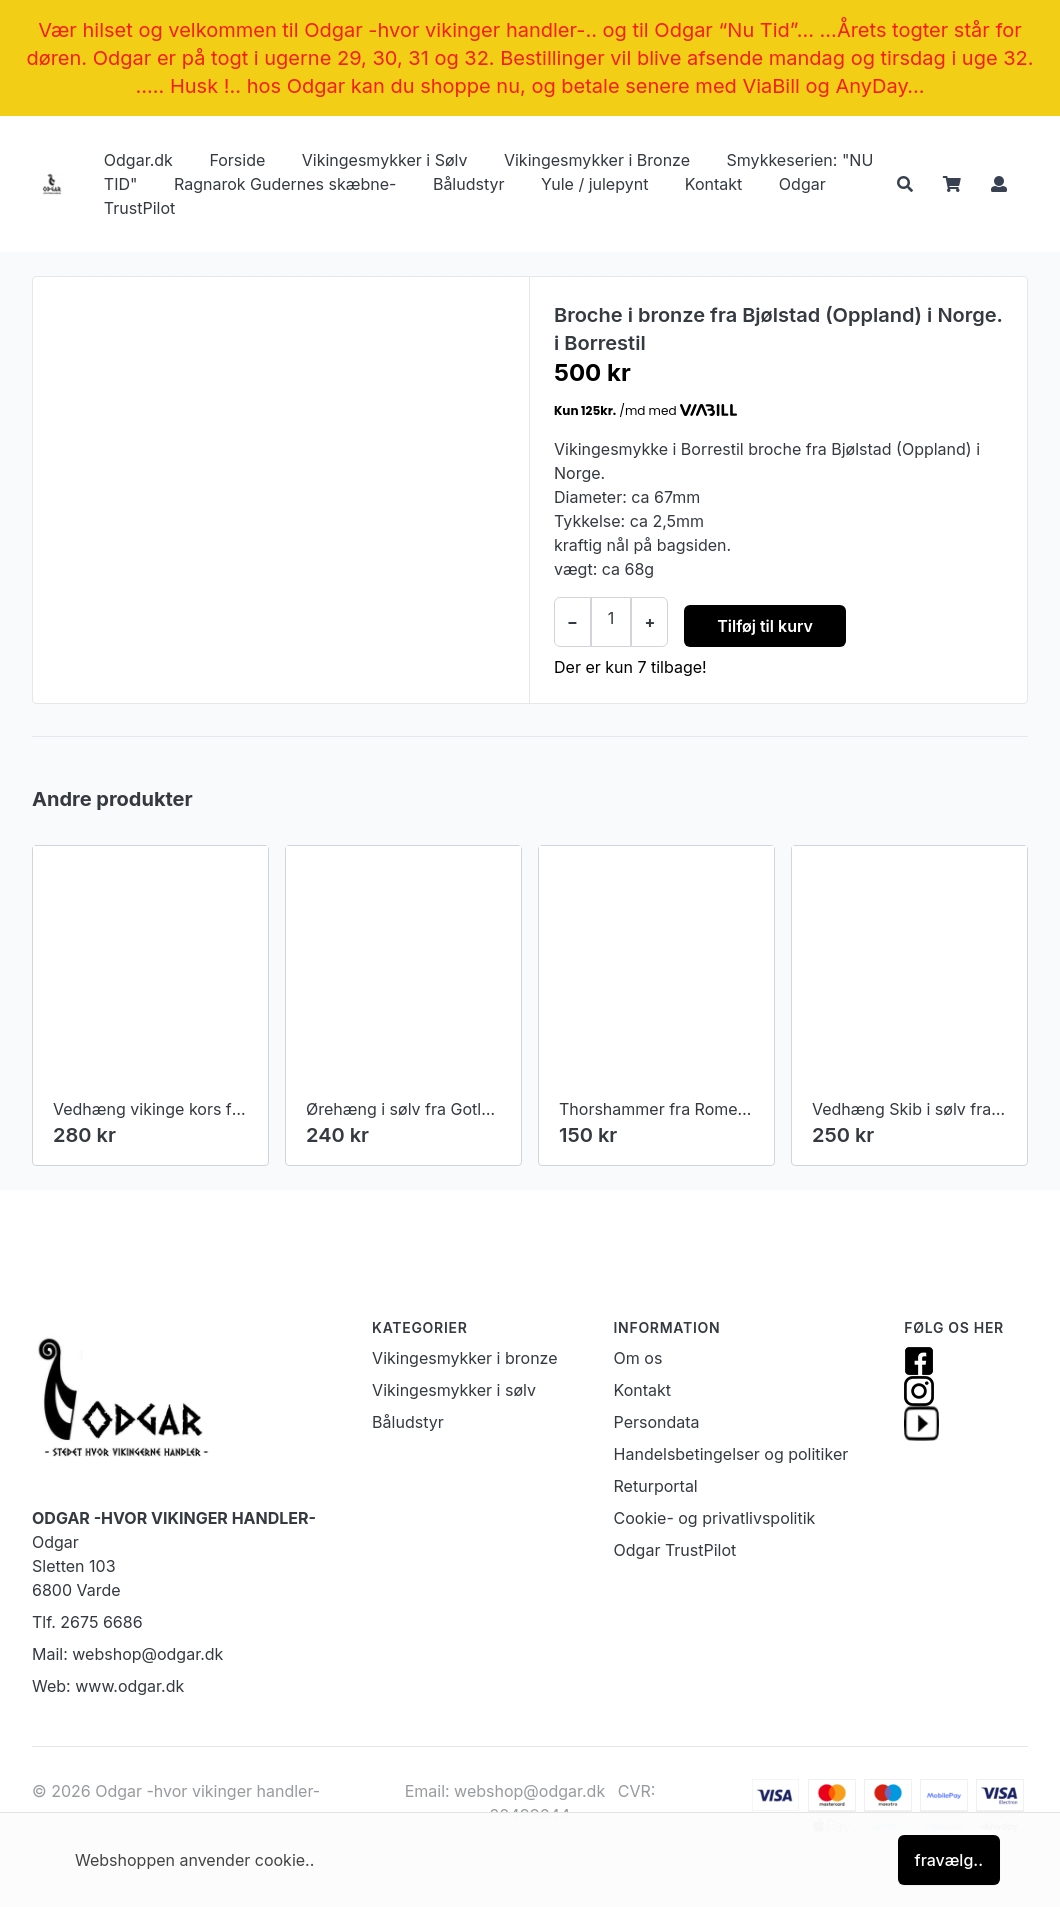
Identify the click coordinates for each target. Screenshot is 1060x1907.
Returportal (656, 1486)
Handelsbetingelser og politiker (731, 1454)
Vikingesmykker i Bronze (597, 160)
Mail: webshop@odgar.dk (127, 1654)
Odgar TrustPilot (675, 1550)
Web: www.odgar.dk (108, 1686)
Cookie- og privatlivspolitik (715, 1518)
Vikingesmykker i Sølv (385, 160)
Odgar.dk (138, 160)
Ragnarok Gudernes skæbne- (285, 184)
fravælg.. (949, 1860)
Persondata (657, 1422)
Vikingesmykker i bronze (464, 1358)
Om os (638, 1358)
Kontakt (713, 184)
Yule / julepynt (594, 184)
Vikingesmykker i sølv (454, 1390)
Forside (237, 160)
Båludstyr (469, 184)
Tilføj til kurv (765, 626)
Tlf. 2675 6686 (87, 1622)
